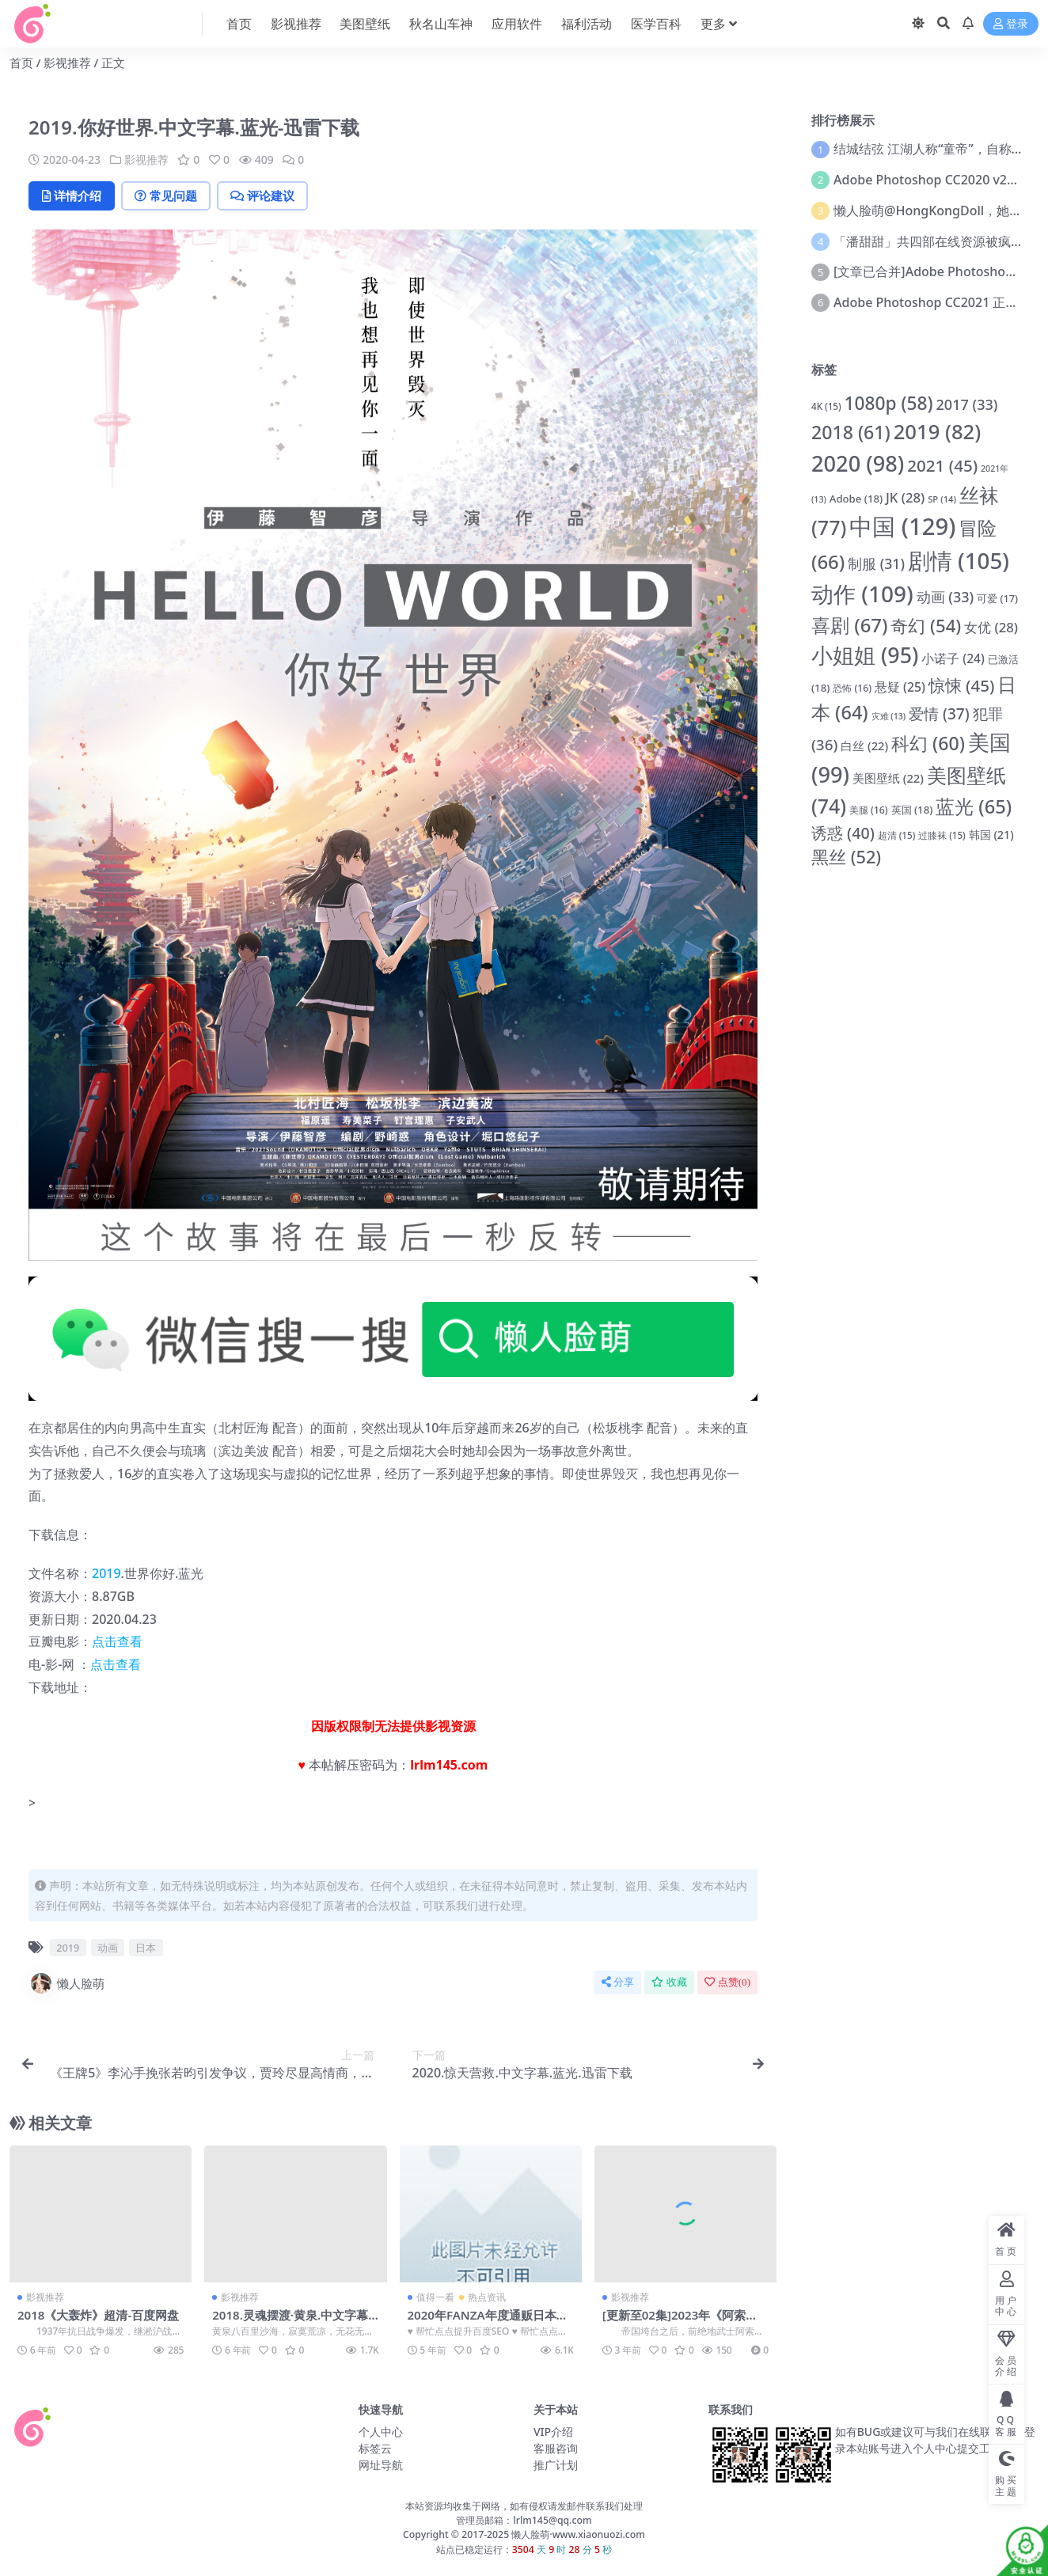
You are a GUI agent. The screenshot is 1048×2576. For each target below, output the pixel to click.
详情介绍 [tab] (72, 195)
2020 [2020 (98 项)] (857, 463)
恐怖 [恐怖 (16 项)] (852, 688)
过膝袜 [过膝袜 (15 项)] (942, 835)
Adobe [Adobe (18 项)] (856, 498)
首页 (21, 62)
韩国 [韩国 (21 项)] (991, 834)
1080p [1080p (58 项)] (888, 403)
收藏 (669, 1982)
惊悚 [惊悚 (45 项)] (961, 685)
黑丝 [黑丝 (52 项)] (846, 856)
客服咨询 (555, 2448)
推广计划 (555, 2464)
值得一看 (435, 2297)
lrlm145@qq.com (552, 2520)
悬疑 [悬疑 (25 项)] (900, 687)
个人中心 (381, 2431)
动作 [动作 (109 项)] (862, 594)
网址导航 (381, 2464)
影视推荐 (67, 62)
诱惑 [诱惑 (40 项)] (843, 833)
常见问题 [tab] (168, 195)
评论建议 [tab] (266, 195)
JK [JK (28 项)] (905, 497)
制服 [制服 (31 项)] (876, 563)
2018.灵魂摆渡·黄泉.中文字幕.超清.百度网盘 (292, 2322)
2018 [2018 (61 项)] (850, 432)
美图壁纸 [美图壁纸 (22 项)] (888, 778)
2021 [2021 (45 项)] (942, 465)
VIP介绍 (553, 2431)
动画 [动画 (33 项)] (945, 596)
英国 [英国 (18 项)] (912, 809)
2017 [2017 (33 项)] (967, 404)
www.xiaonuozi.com (598, 2534)
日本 (145, 1948)
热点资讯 (487, 2297)
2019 (106, 1573)
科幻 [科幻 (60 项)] (928, 743)
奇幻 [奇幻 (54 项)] (925, 625)
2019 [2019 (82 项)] (938, 432)
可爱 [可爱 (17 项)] (997, 598)
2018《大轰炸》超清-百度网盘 (98, 2315)
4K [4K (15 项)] (826, 406)
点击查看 (117, 1641)
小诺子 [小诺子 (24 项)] (952, 658)
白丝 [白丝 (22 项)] (864, 745)
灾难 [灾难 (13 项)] (888, 716)
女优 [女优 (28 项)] (991, 627)
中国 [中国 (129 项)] (902, 526)
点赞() (727, 1982)
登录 (1010, 24)
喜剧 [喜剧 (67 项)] (849, 625)
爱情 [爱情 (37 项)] (939, 714)
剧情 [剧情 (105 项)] (958, 560)
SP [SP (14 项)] (942, 499)
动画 (107, 1948)
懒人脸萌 (66, 1983)
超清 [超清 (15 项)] (897, 835)
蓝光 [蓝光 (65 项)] (974, 806)
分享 (618, 1982)
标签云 (375, 2448)
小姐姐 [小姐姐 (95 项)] (864, 655)
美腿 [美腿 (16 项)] (868, 810)
